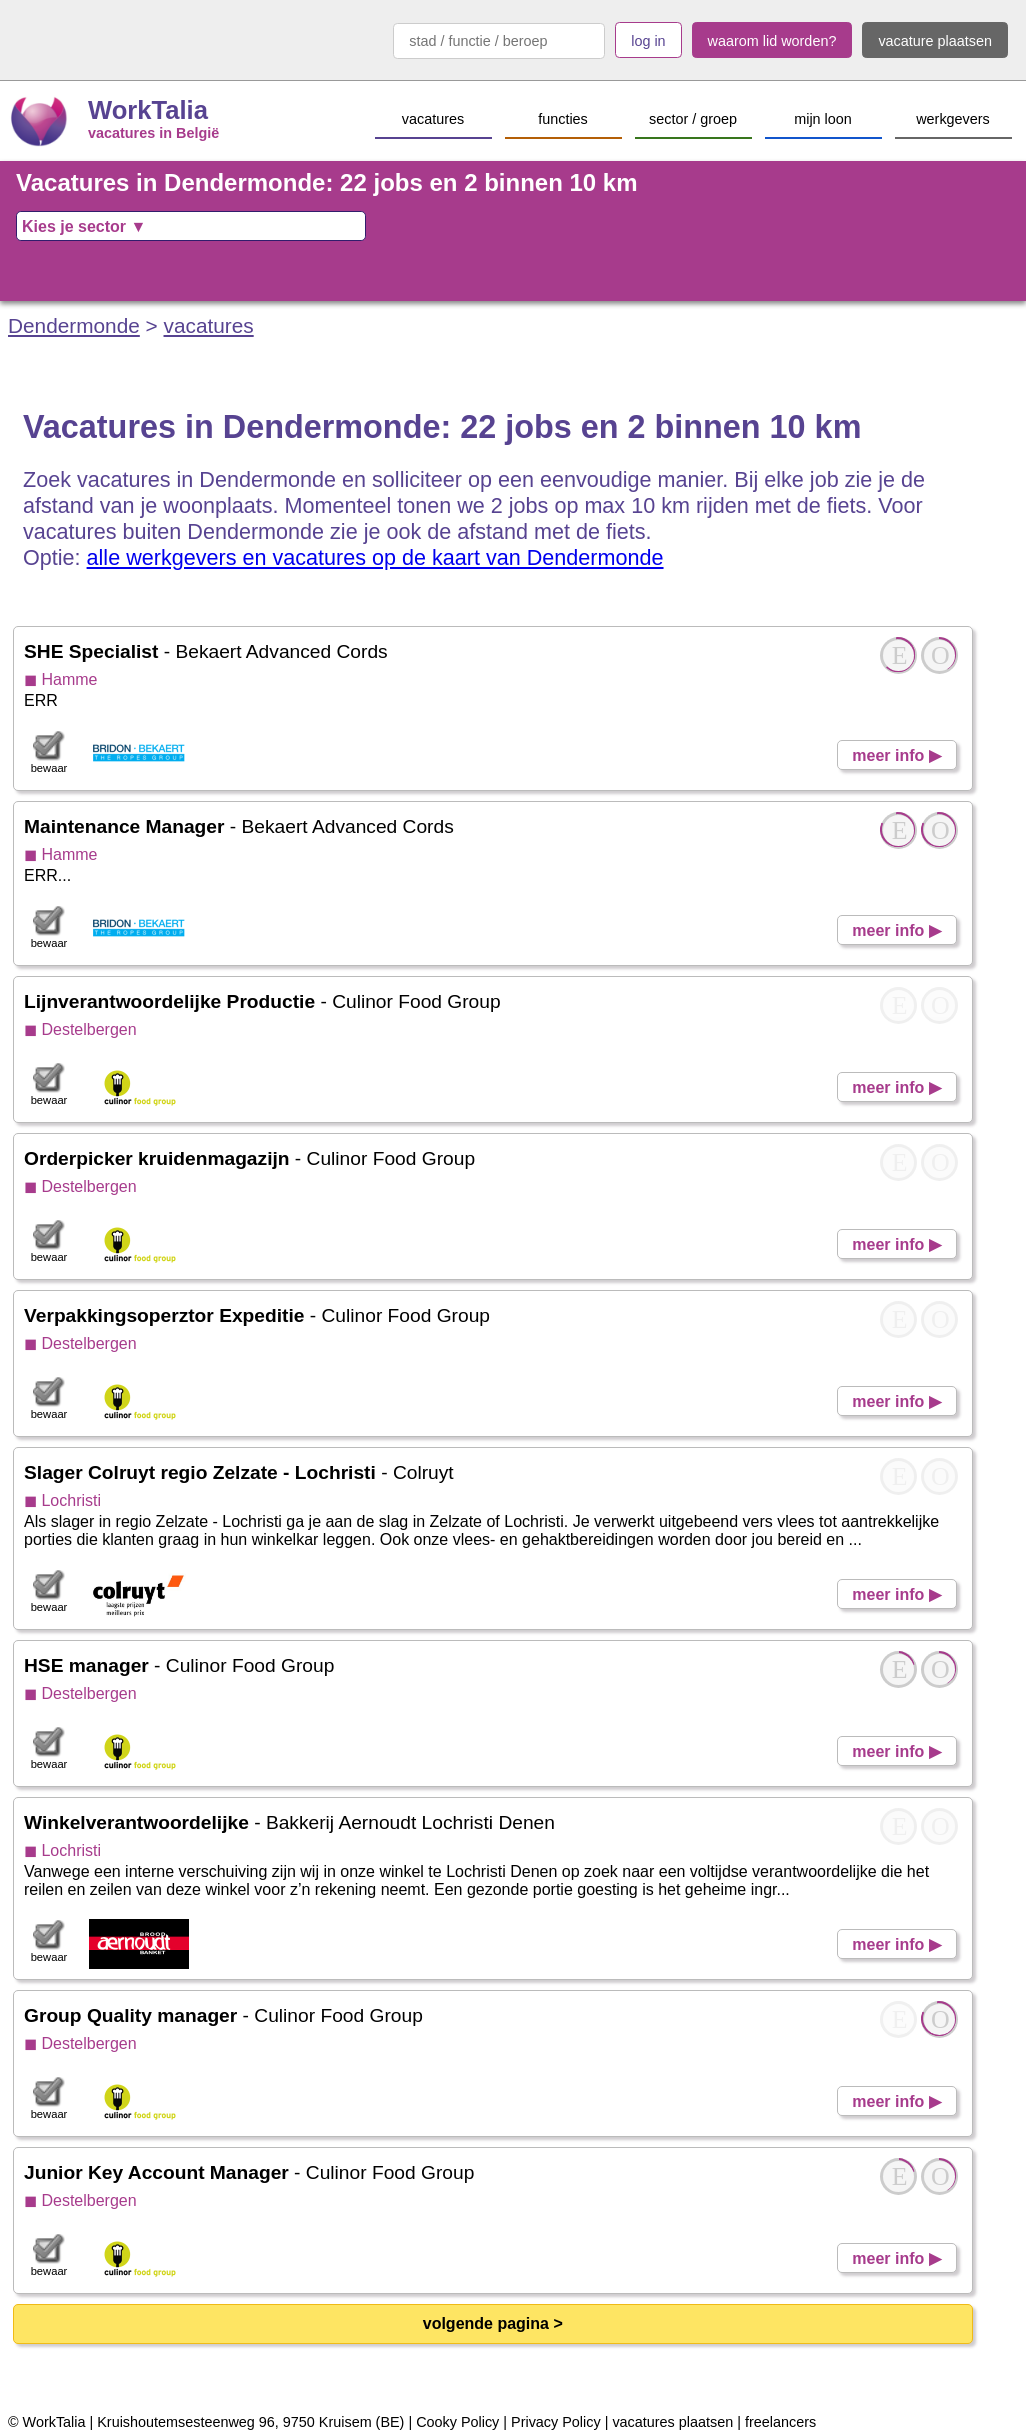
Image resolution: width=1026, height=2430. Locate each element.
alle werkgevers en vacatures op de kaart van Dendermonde (375, 557)
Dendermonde (74, 325)
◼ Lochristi (62, 1500)
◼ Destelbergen (80, 1029)
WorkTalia (148, 110)
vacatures (209, 325)
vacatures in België (153, 133)
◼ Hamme (60, 679)
